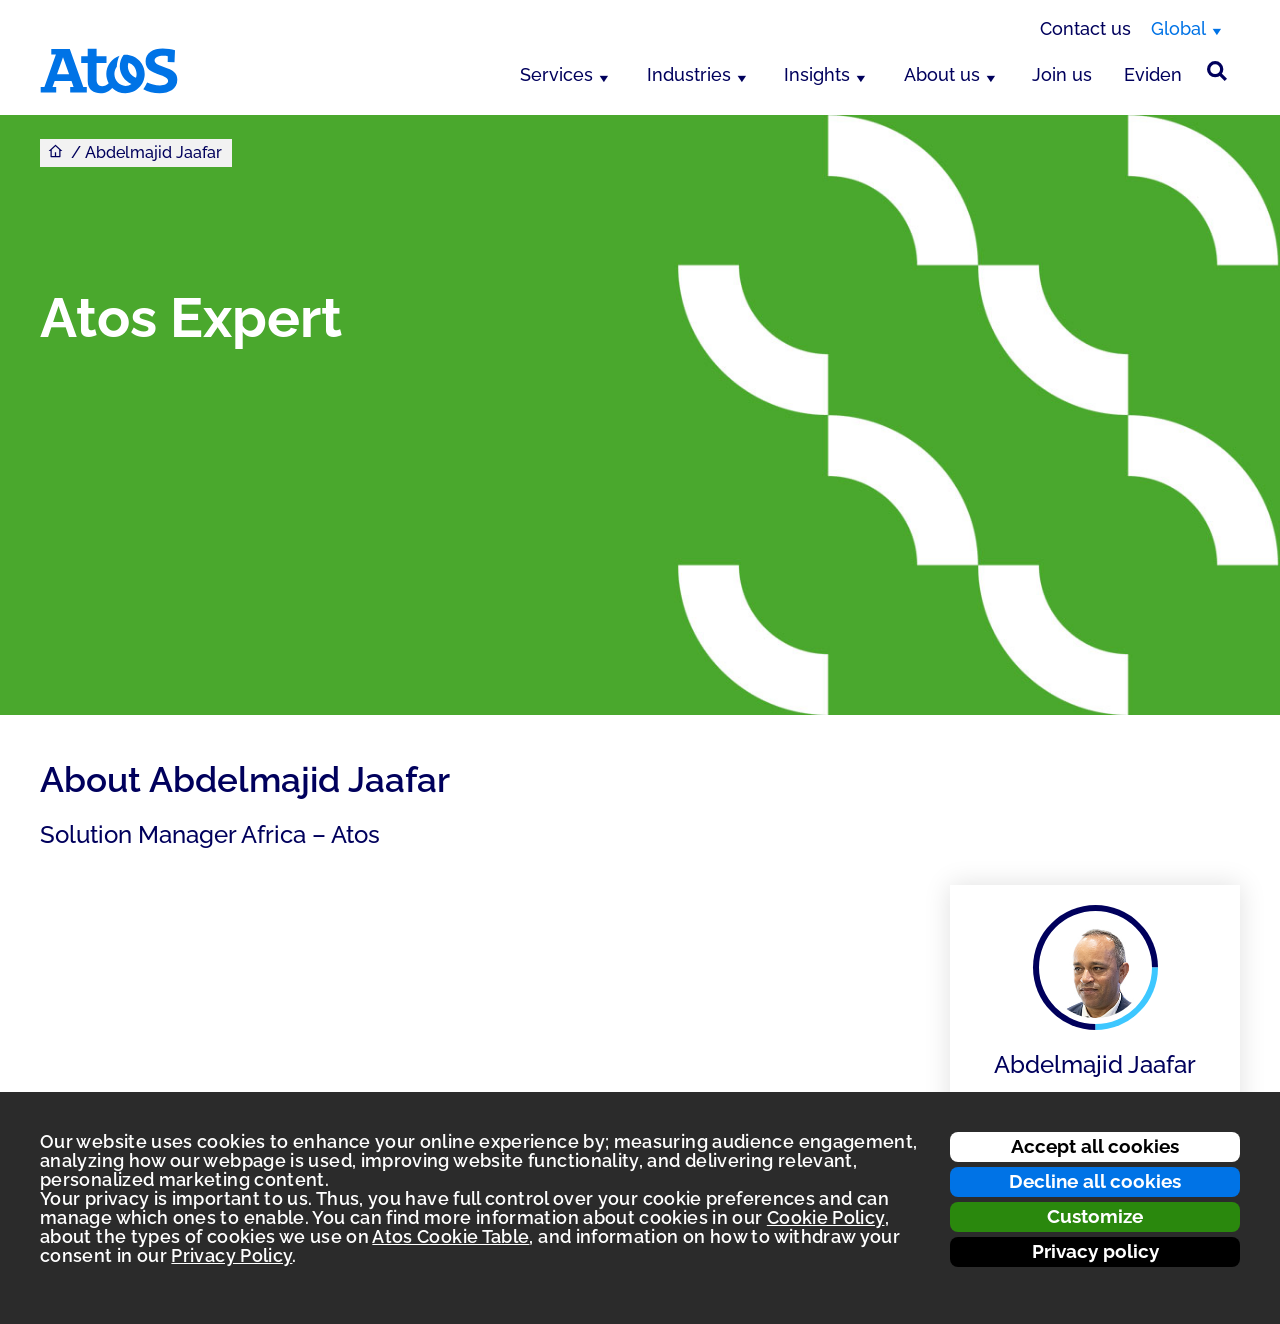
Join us (1062, 74)
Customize (1095, 1216)
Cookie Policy (826, 1217)
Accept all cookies (1095, 1146)
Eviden (1153, 74)
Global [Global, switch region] (1178, 28)
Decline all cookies (1095, 1181)
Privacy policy (1095, 1251)
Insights (817, 74)
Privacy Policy (231, 1255)
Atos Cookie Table (450, 1236)
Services (556, 74)
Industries (689, 74)
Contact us (1085, 28)
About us (942, 74)
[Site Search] (1217, 71)
